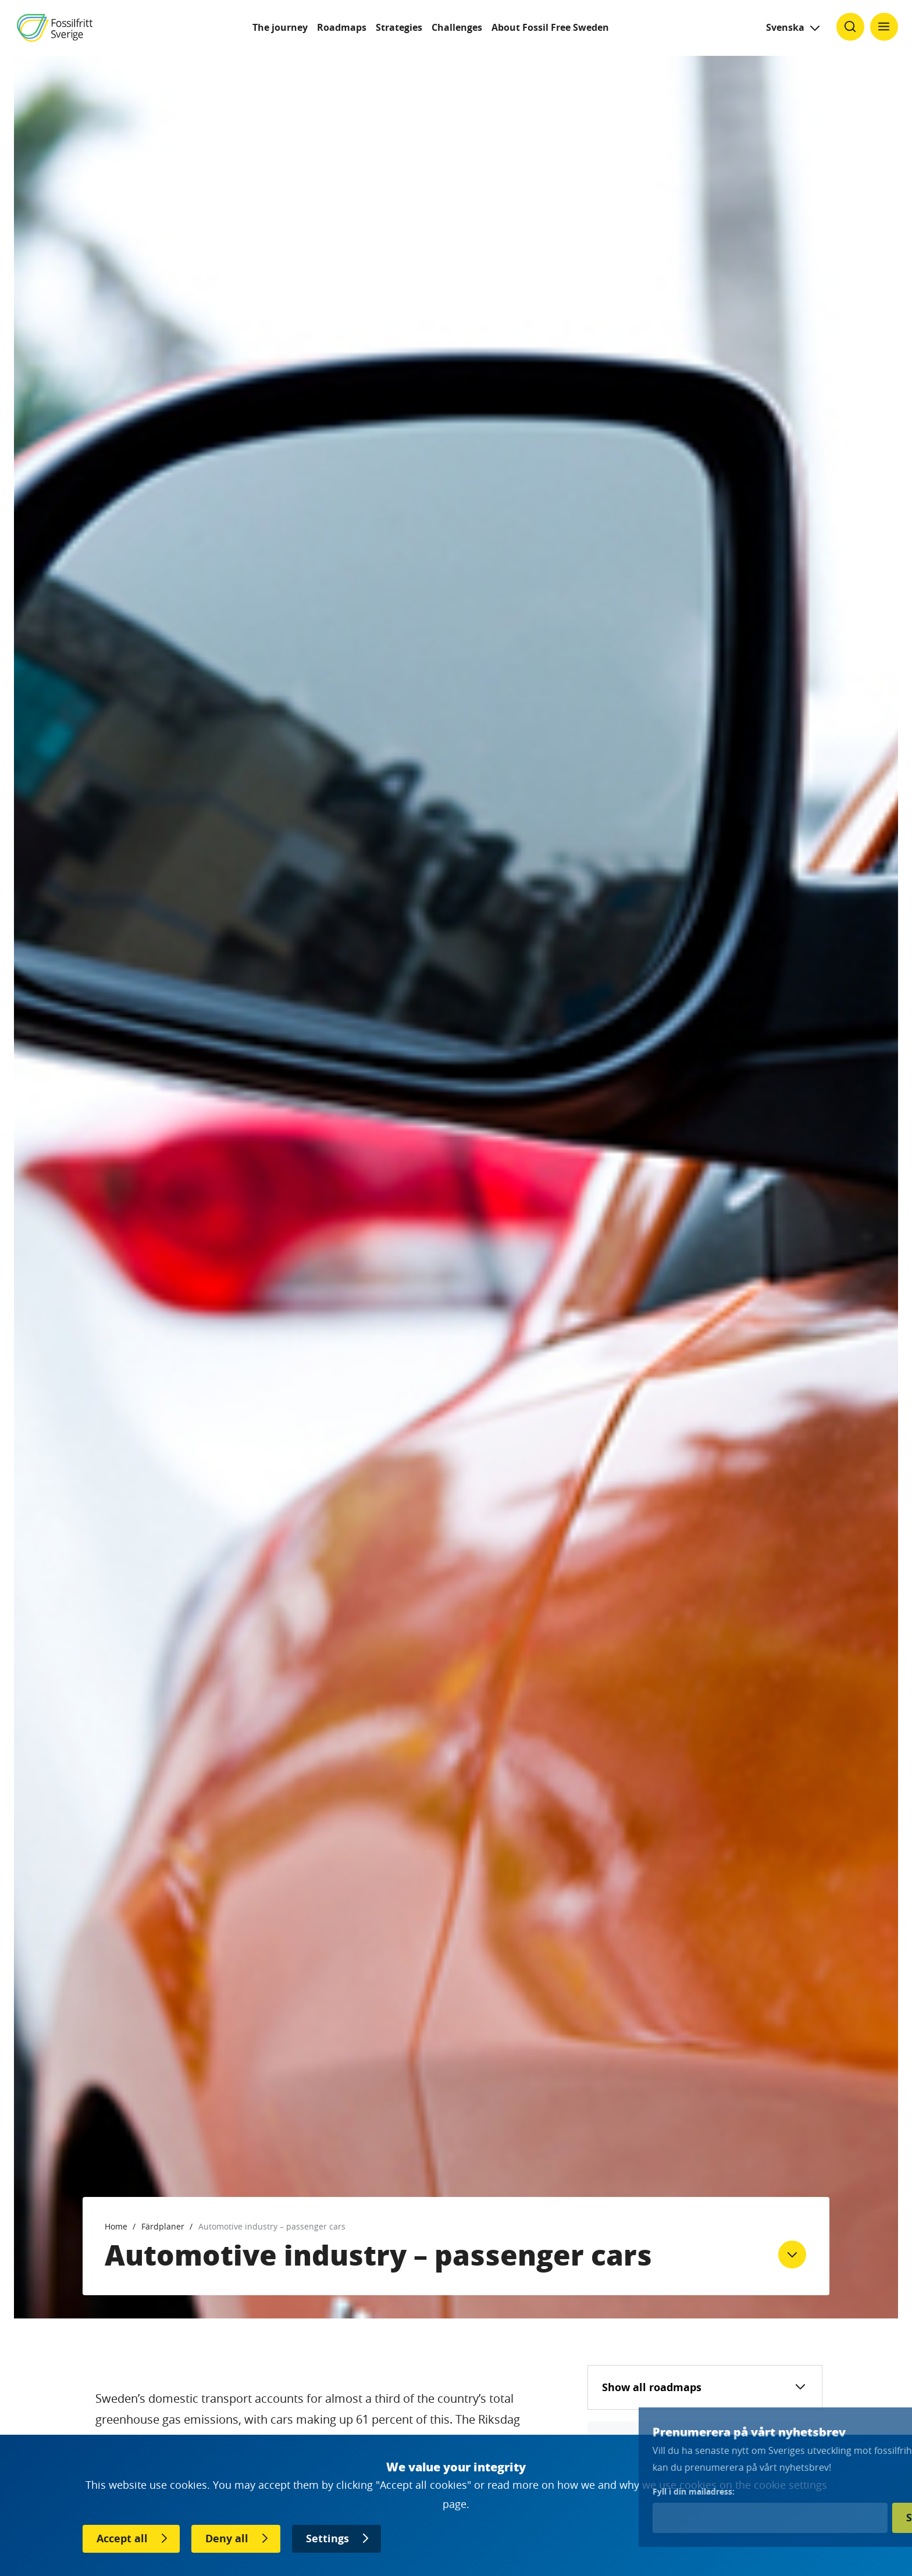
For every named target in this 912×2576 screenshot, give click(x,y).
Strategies (399, 27)
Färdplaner (162, 2226)
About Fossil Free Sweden (550, 27)
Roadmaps (341, 27)
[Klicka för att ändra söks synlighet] (850, 27)
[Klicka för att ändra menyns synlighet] (884, 27)
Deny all (226, 2538)
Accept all (122, 2538)
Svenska (785, 27)
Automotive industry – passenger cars (271, 2226)
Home (116, 2226)
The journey (280, 27)
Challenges (457, 27)
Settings (327, 2538)
